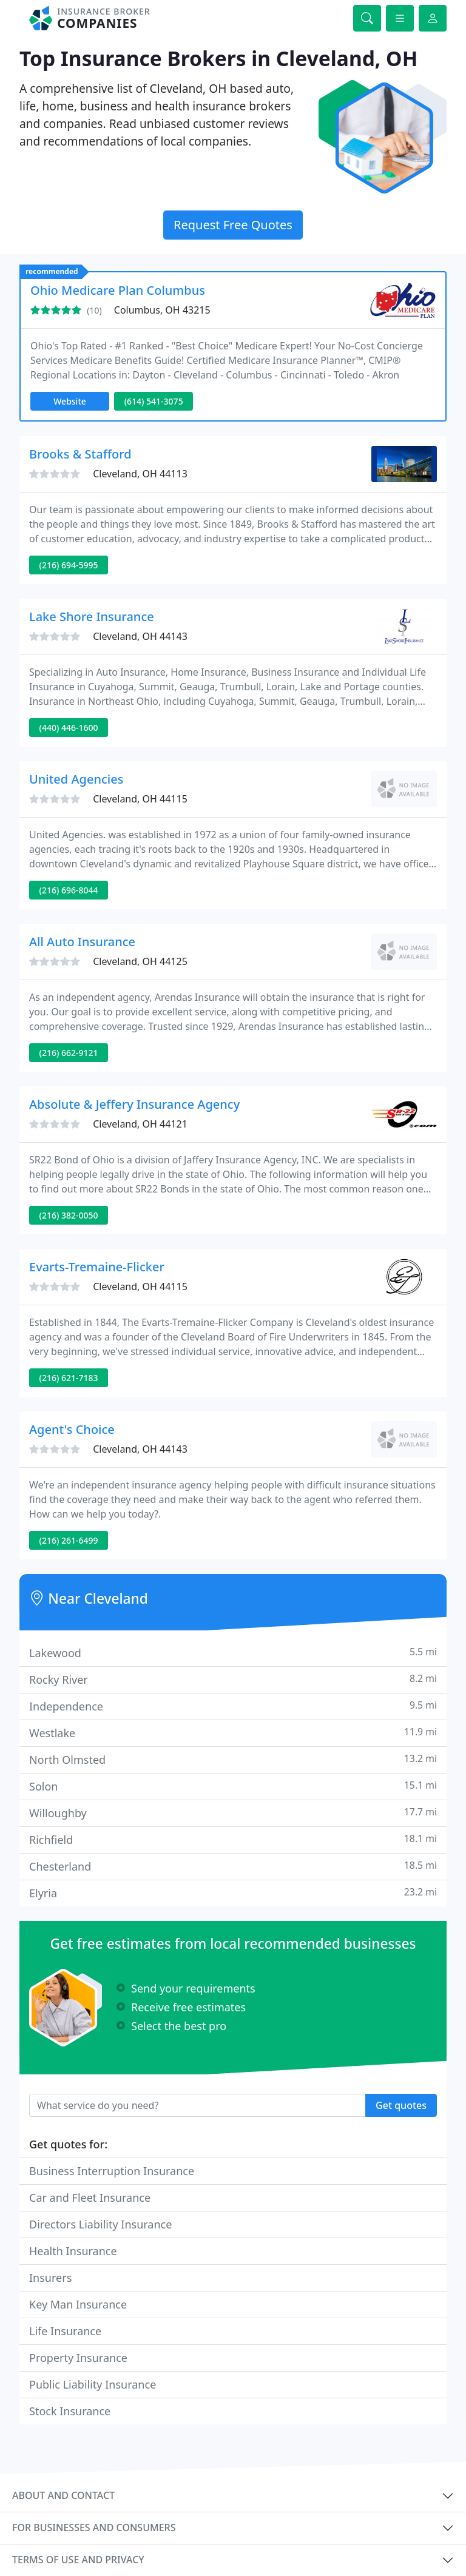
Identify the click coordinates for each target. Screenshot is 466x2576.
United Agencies (76, 779)
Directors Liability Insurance (100, 2224)
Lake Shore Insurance (91, 616)
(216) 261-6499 (68, 1540)
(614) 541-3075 (153, 401)
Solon (233, 1786)
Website (69, 401)
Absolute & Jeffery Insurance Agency (134, 1104)
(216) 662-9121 (68, 1052)
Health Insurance (73, 2251)
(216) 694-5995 (68, 565)
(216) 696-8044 (68, 890)
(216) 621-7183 (68, 1378)
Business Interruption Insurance (111, 2171)
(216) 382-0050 (68, 1215)
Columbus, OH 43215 (162, 310)
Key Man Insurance (78, 2304)
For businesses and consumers (93, 2527)
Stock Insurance (69, 2411)
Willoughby (233, 1812)
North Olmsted (233, 1759)
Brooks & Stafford (80, 454)
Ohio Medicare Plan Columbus (117, 290)
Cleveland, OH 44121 (140, 1124)
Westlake (233, 1732)
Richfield (233, 1839)
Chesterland (233, 1866)
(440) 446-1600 (68, 727)
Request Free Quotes (233, 225)
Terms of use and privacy (78, 2559)
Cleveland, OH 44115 (140, 798)
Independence (233, 1705)
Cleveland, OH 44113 (140, 473)
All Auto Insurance (82, 941)
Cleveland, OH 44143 (140, 636)
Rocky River (233, 1679)
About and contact (63, 2495)
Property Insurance (78, 2357)
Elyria (233, 1892)
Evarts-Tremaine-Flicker (96, 1267)
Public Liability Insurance (92, 2384)
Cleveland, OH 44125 (140, 961)
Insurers (50, 2277)
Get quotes (401, 2105)
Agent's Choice (72, 1429)
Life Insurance (65, 2331)
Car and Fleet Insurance (89, 2197)
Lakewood (233, 1652)
